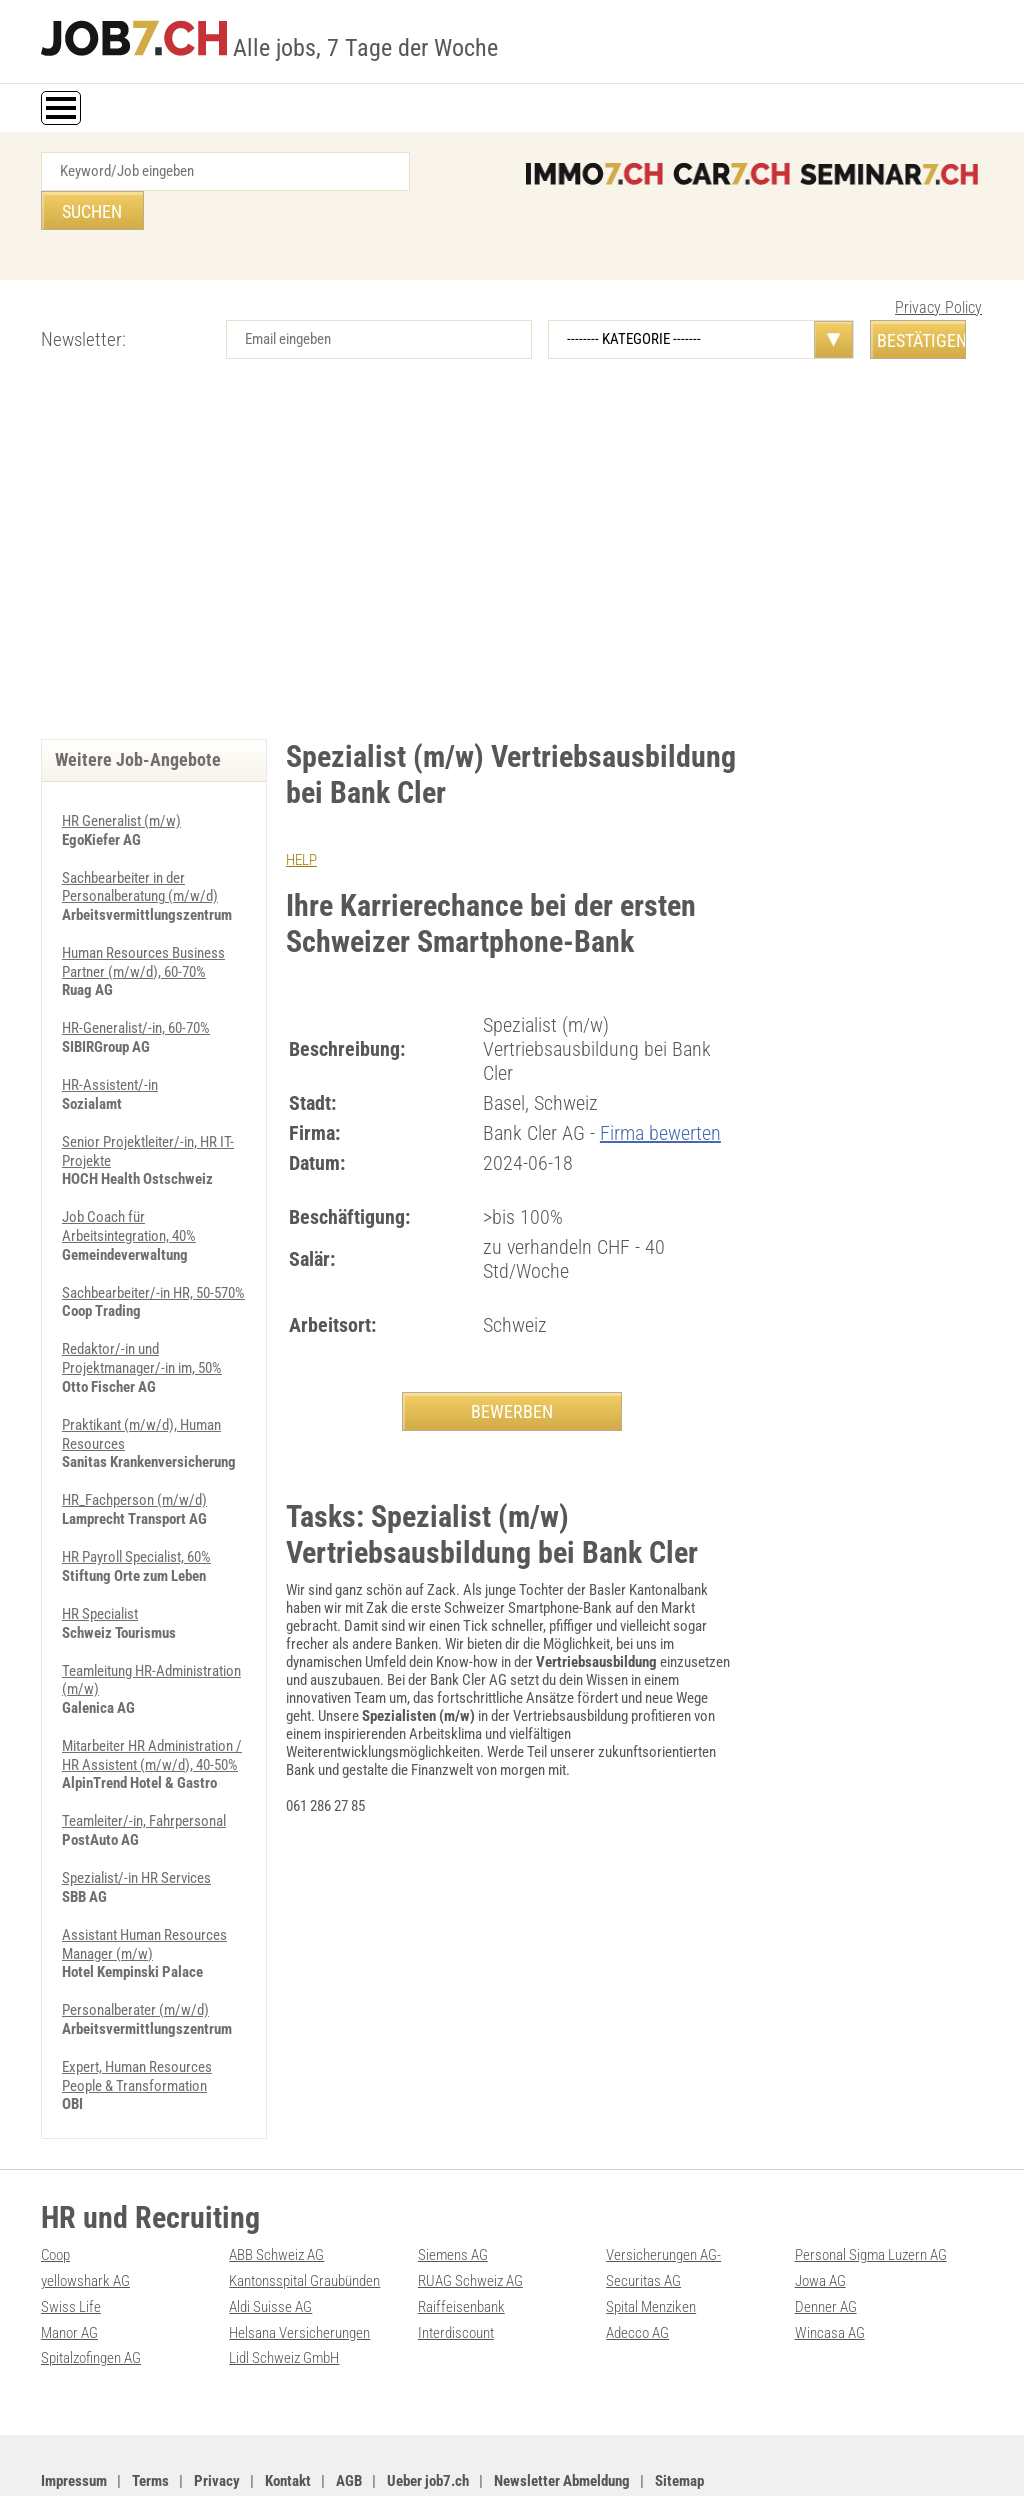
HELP (301, 821)
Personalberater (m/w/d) (135, 1952)
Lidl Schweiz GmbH (284, 2295)
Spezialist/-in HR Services (136, 1822)
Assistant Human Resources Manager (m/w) (144, 1887)
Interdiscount (456, 2270)
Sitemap (679, 2417)
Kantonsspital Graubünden (304, 2220)
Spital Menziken (651, 2245)
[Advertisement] (512, 530)
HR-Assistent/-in (110, 1042)
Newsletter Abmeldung (562, 2417)
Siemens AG (453, 2195)
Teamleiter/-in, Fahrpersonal (144, 1766)
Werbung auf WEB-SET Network (359, 2458)
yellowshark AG (85, 2220)
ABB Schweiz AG (276, 2195)
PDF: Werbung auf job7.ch (511, 2458)
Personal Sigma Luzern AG (871, 2195)
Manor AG (69, 2270)
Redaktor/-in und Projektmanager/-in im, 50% (142, 1311)
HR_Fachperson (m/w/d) (134, 1450)
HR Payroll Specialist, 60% (136, 1506)
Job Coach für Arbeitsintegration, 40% (129, 1181)
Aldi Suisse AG (270, 2245)
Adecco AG (637, 2270)
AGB (349, 2417)
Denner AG (826, 2245)
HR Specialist (100, 1562)
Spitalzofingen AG (91, 2295)
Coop (55, 2195)
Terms (150, 2417)
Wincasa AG (830, 2270)
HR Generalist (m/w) (121, 782)
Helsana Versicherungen (299, 2270)
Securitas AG (643, 2220)
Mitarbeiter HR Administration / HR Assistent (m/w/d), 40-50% (152, 1701)
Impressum (74, 2417)
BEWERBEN (512, 1371)
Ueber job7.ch (428, 2417)
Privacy (217, 2417)
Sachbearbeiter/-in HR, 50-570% (153, 1246)
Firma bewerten (660, 1093)
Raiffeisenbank (461, 2245)
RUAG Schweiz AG (470, 2220)
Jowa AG (820, 2220)
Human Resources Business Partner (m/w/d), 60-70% (143, 921)
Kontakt (288, 2417)
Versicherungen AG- (663, 2195)
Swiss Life (71, 2245)
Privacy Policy (938, 268)
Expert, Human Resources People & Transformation (137, 2017)
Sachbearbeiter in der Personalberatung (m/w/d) (140, 847)
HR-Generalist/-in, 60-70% (136, 986)
